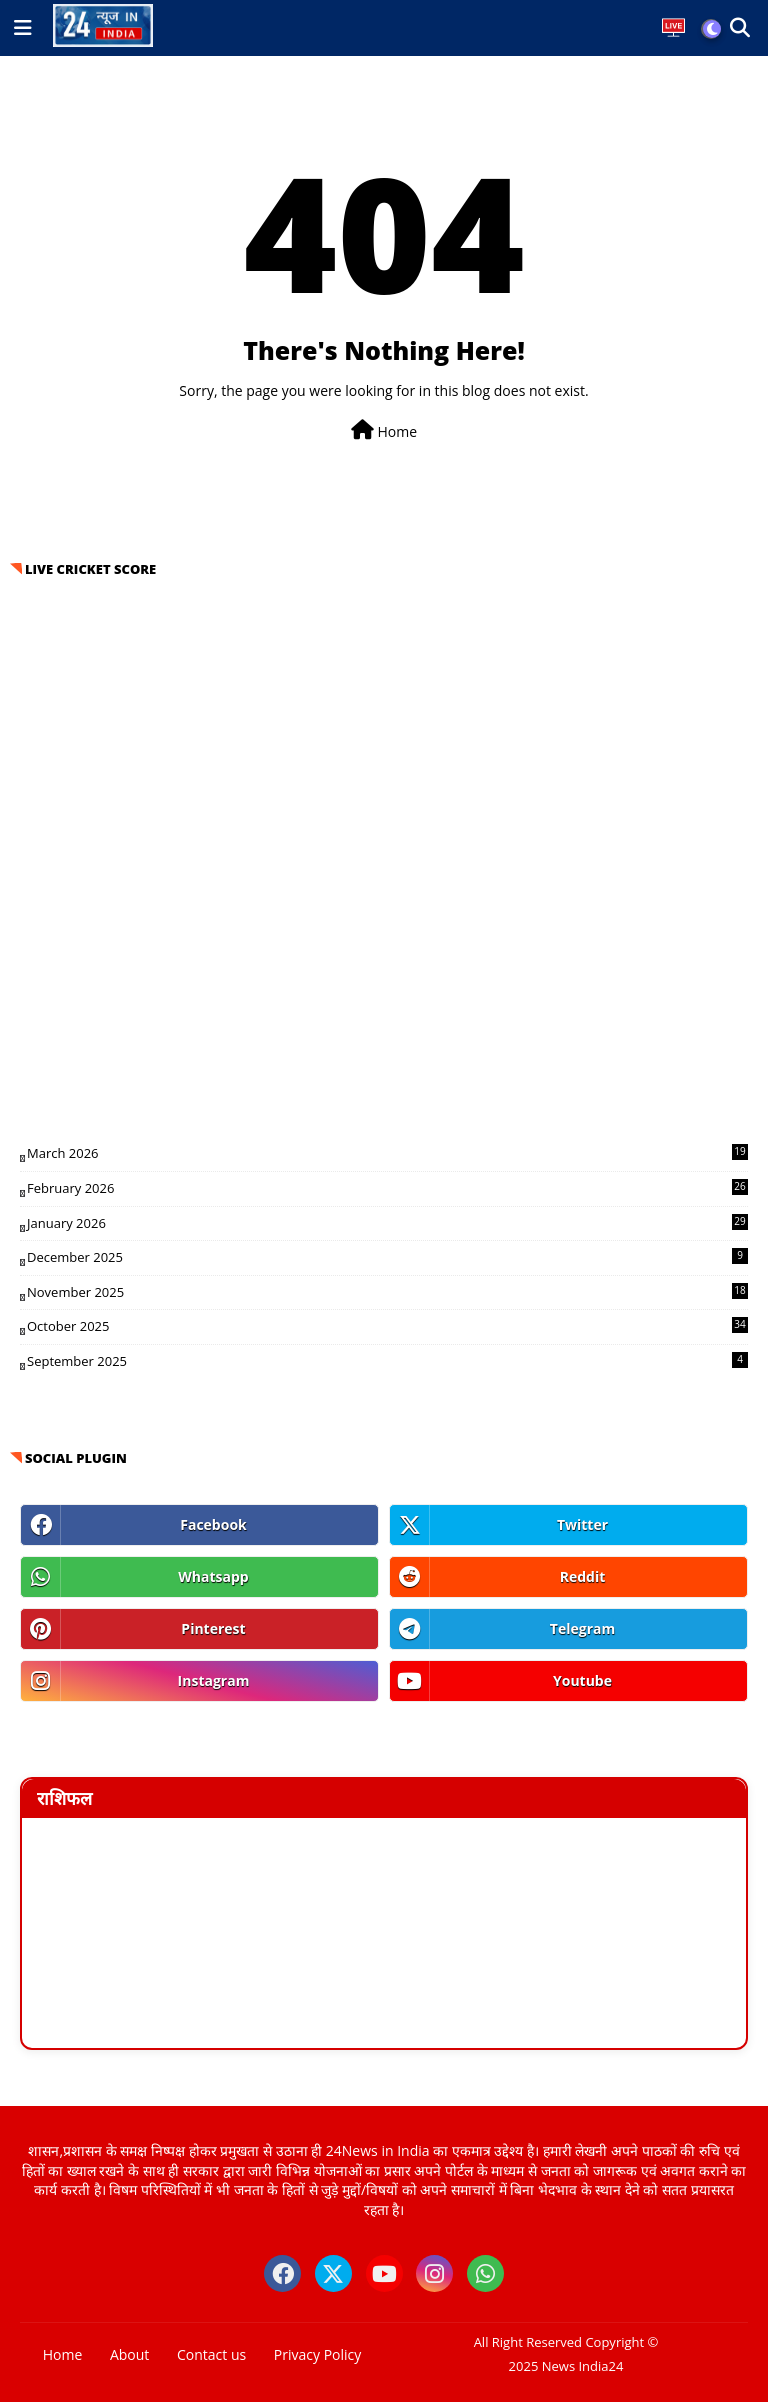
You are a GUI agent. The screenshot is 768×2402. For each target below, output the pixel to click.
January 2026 (387, 1223)
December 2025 (387, 1257)
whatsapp (213, 1576)
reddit (583, 1576)
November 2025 (387, 1292)
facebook (213, 1524)
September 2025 (387, 1361)
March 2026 (387, 1153)
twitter (582, 1524)
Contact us (211, 2354)
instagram (214, 1680)
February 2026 (387, 1188)
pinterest (213, 1628)
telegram (582, 1628)
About (129, 2354)
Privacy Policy (317, 2354)
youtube (582, 1680)
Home (384, 430)
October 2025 (387, 1326)
